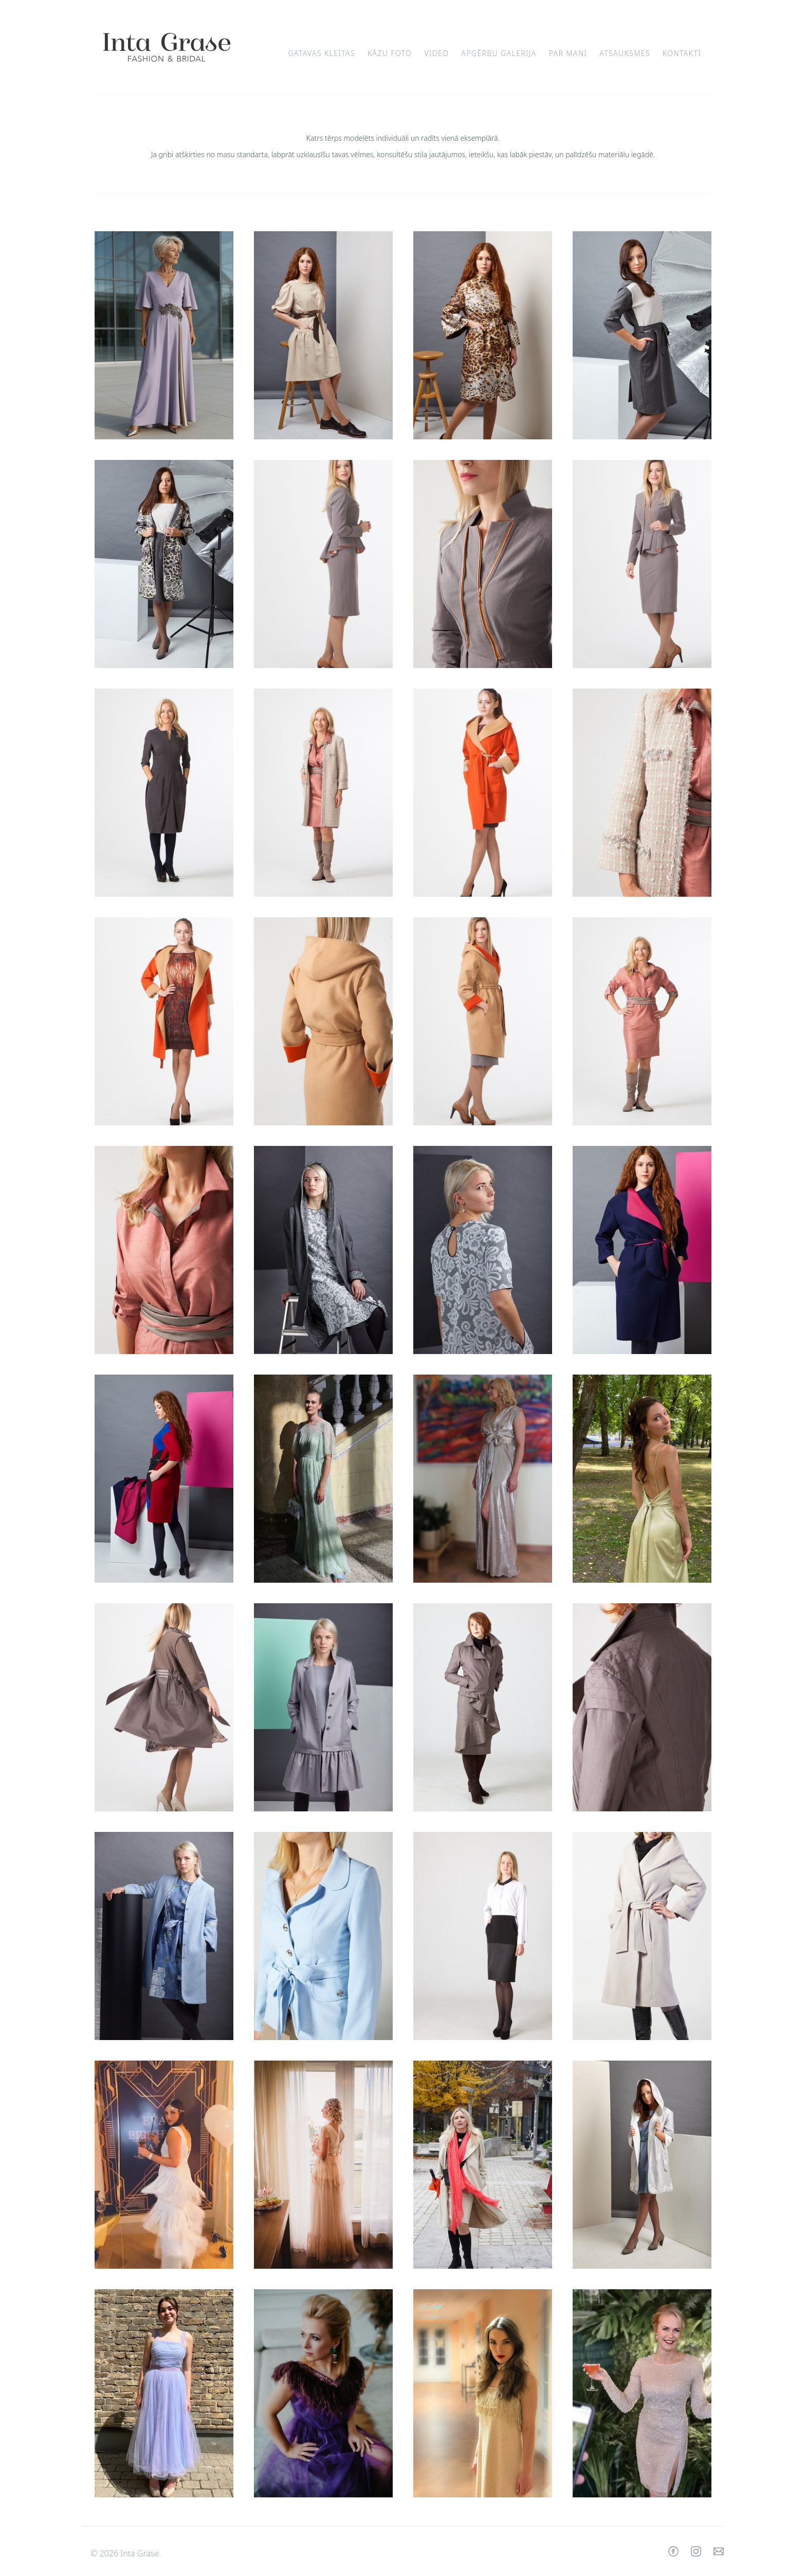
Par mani (568, 53)
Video (436, 53)
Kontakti (682, 53)
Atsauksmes (624, 53)
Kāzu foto (390, 53)
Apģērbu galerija (498, 53)
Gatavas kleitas (321, 53)
